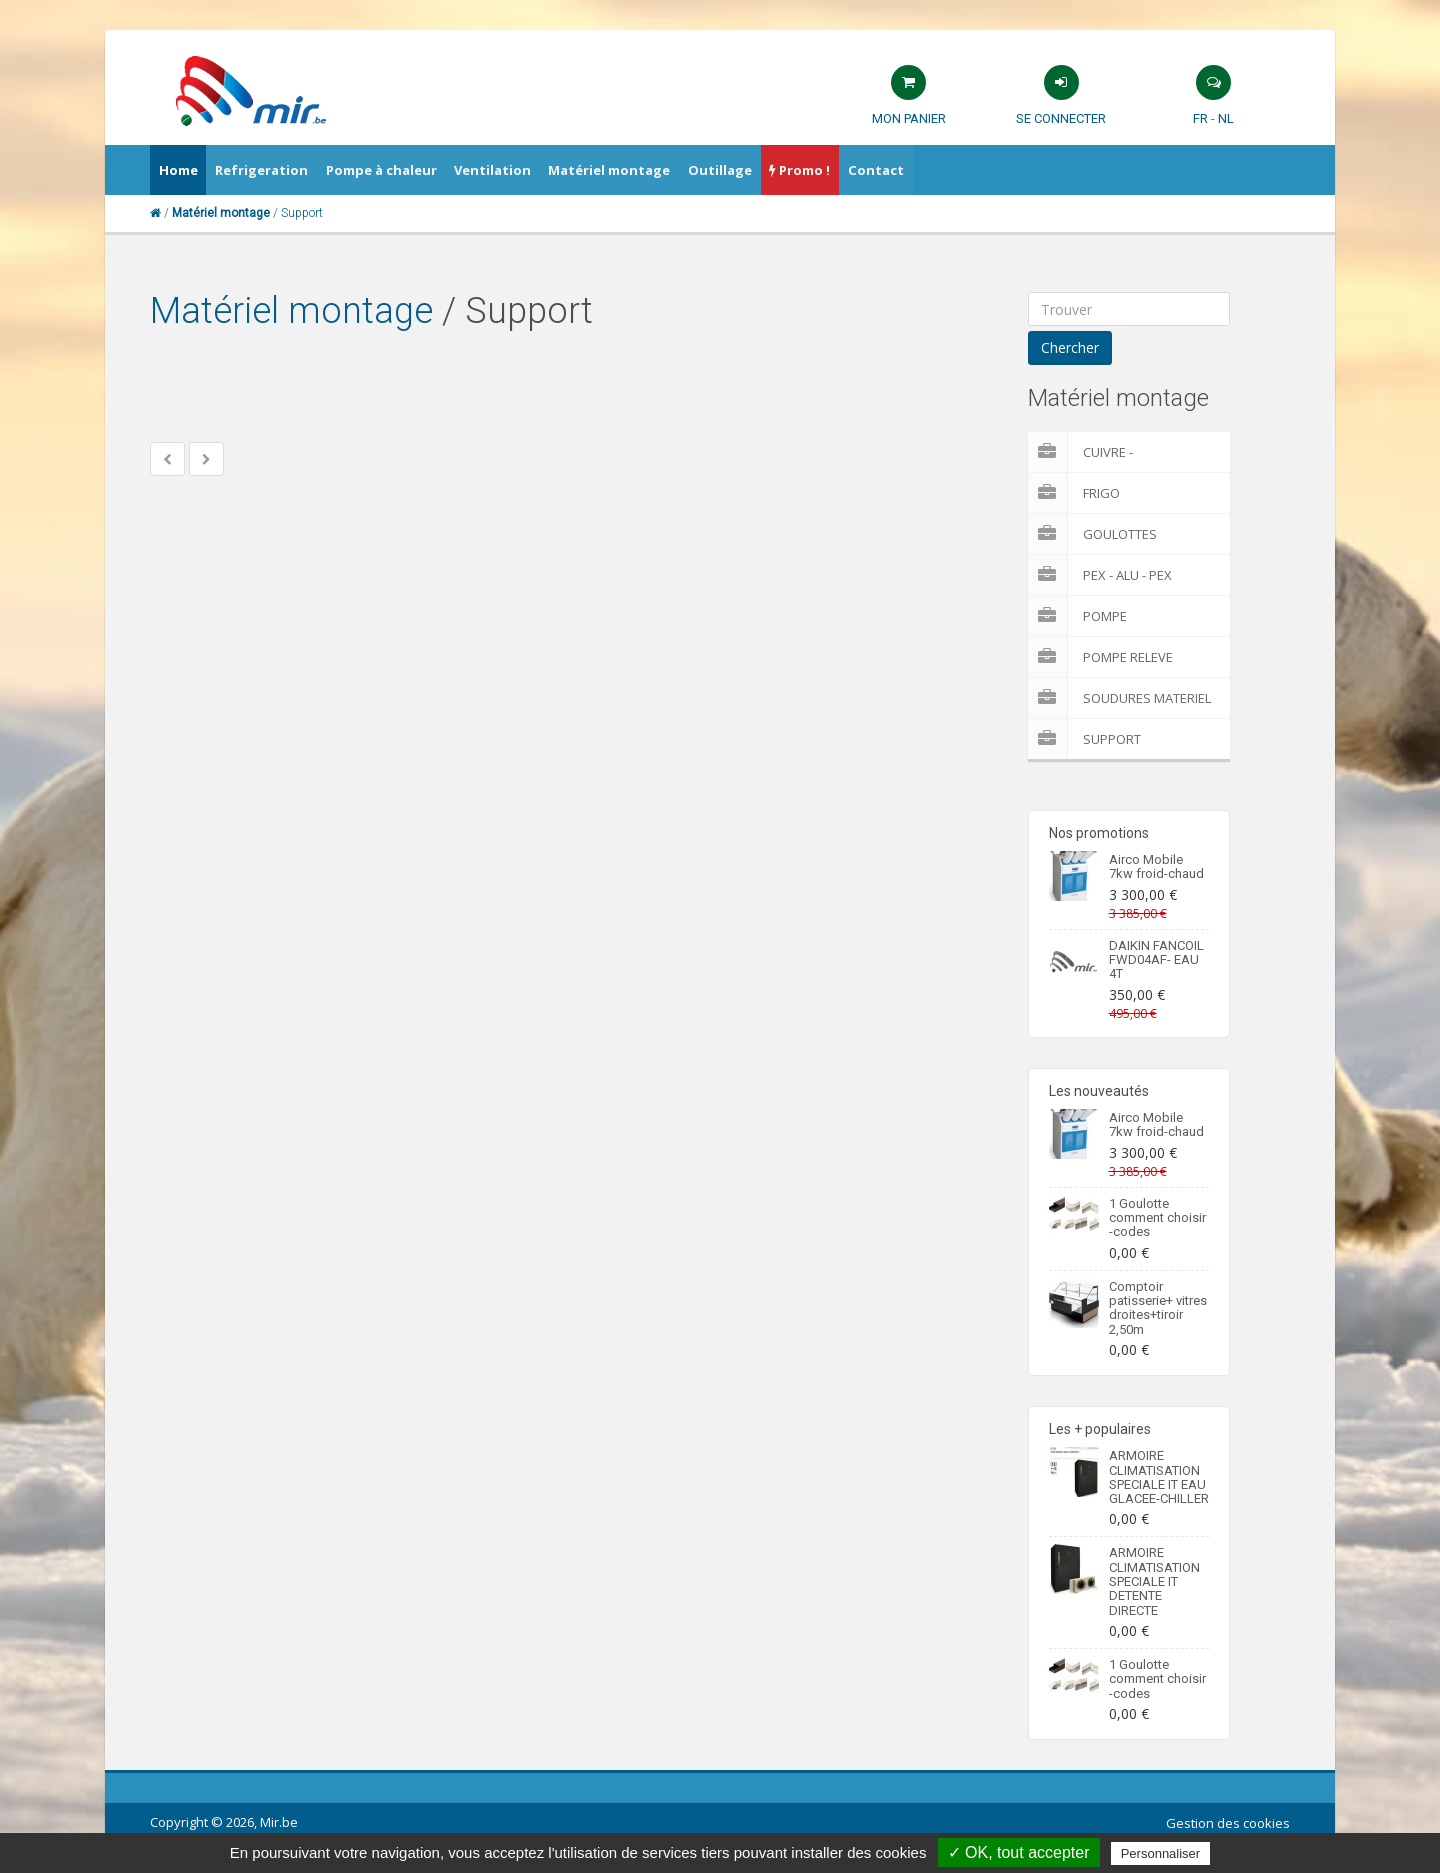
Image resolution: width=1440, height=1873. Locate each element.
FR (1200, 118)
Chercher (1070, 347)
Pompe (1077, 616)
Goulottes (1092, 534)
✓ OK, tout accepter (1019, 1852)
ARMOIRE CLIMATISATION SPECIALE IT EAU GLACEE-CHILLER (1159, 1477)
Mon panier (909, 118)
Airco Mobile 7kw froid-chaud (1156, 866)
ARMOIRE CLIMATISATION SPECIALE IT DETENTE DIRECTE (1154, 1581)
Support (1084, 739)
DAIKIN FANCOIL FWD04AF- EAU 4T (1156, 960)
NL (1226, 118)
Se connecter (1061, 118)
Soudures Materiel (1119, 698)
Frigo (1074, 493)
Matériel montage (291, 311)
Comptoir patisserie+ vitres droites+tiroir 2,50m (1158, 1308)
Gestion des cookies (1228, 1823)
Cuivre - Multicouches (1103, 452)
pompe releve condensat (1100, 657)
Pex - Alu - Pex (1100, 575)
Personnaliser (1161, 1853)
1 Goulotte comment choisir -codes (1157, 1218)
